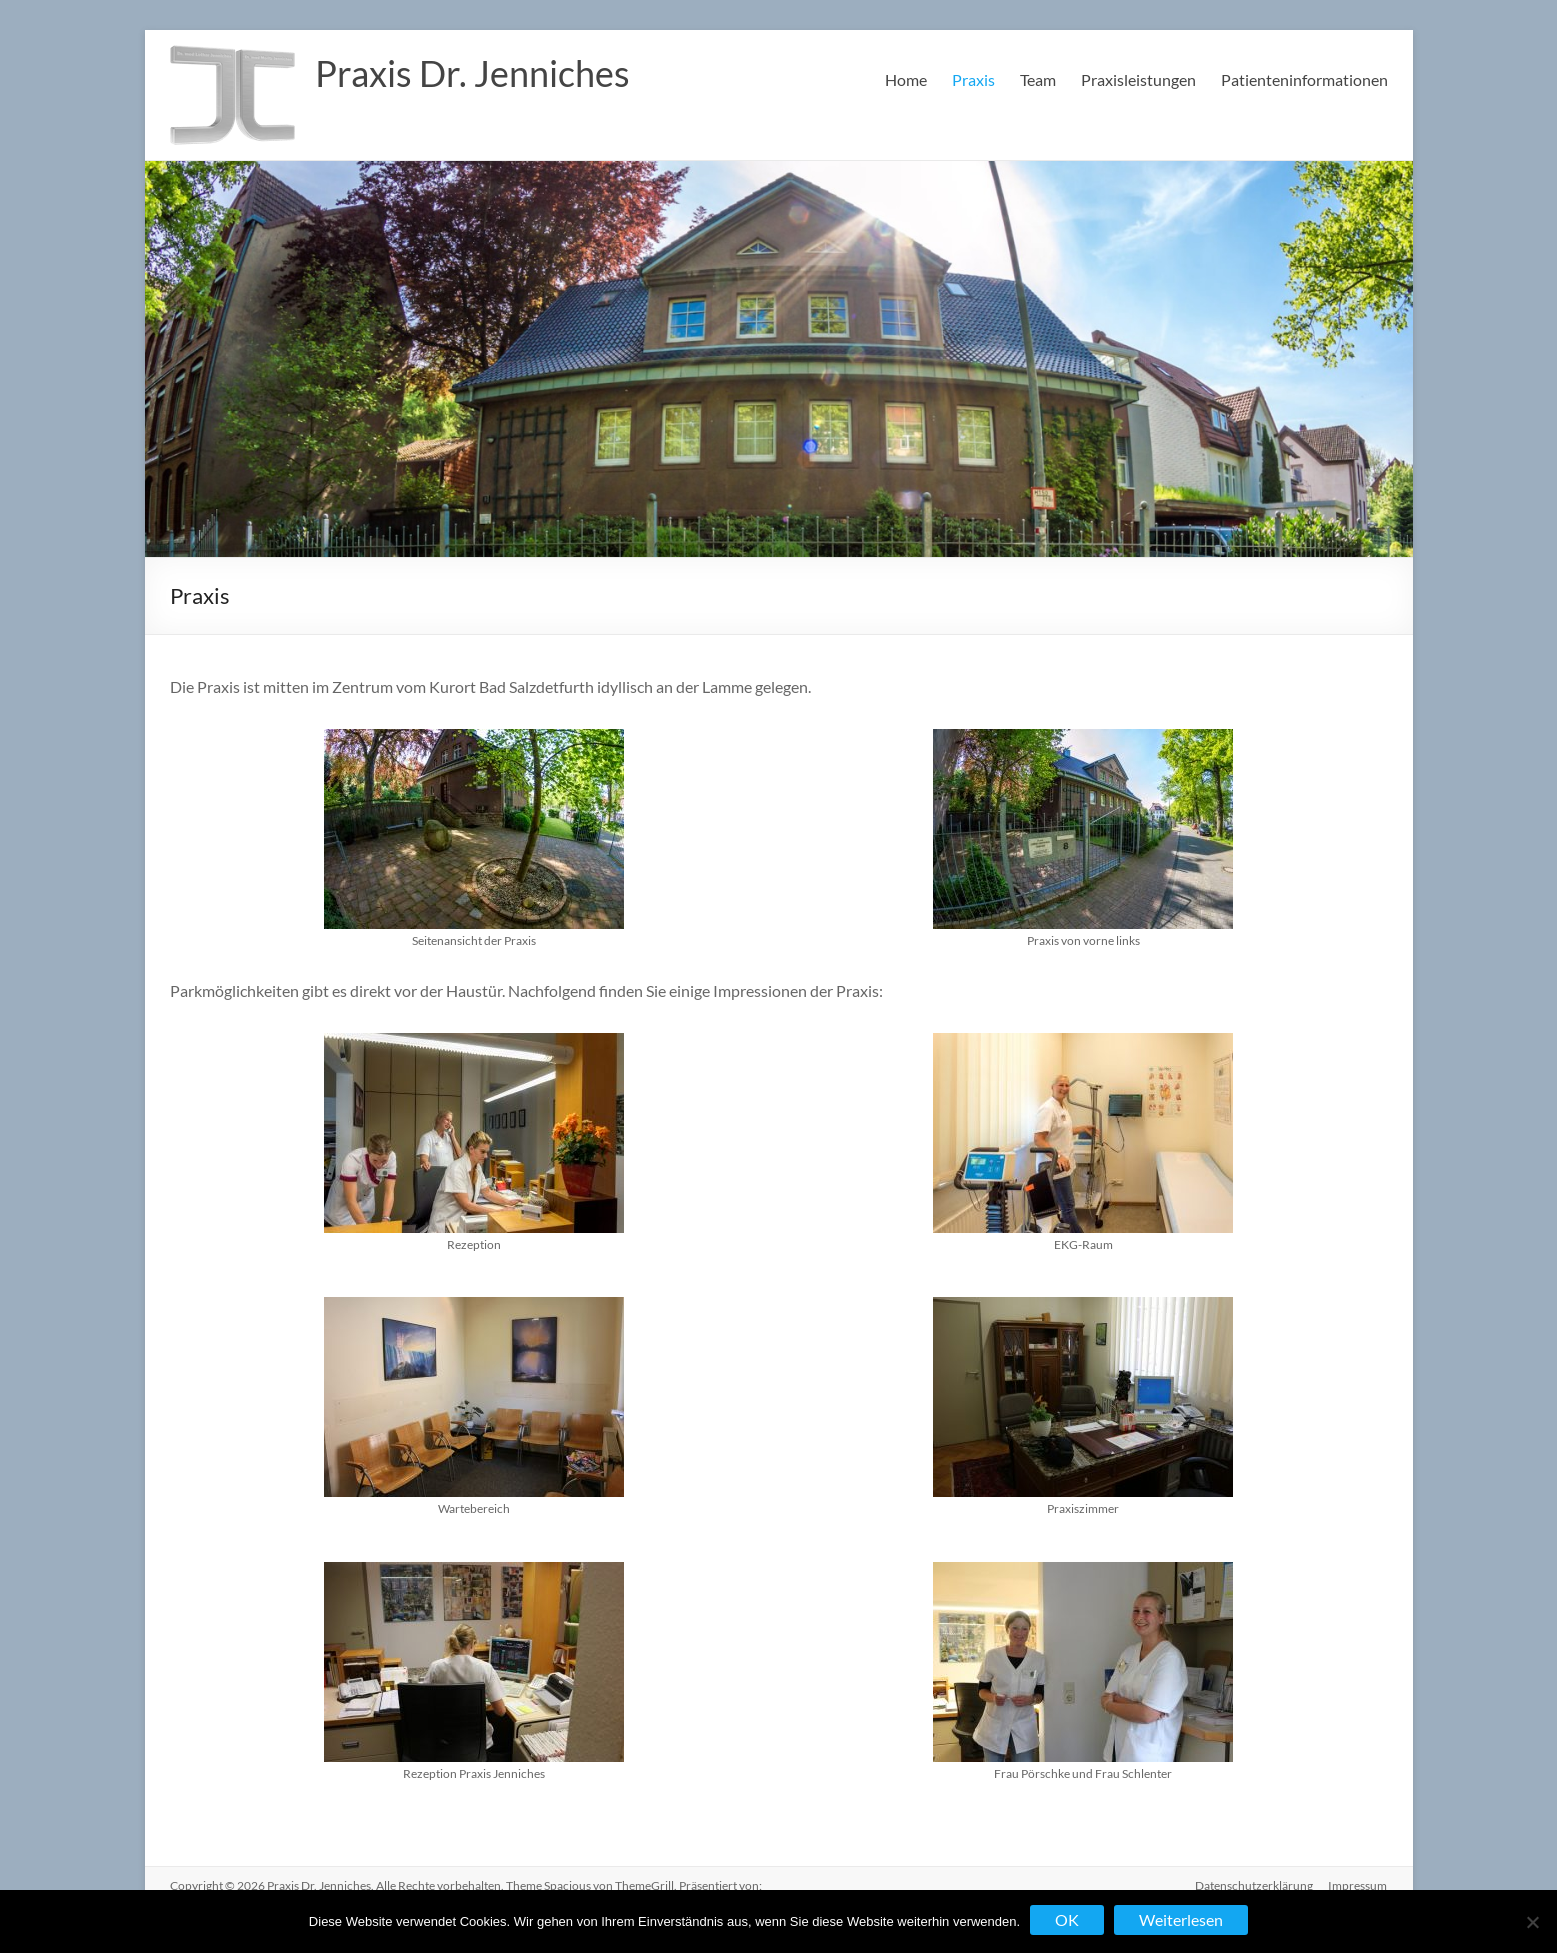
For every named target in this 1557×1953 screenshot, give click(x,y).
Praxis (973, 79)
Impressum (1358, 1885)
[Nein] (1532, 1922)
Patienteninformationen (1304, 79)
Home (906, 79)
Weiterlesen (1181, 1919)
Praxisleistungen (1138, 79)
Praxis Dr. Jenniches (472, 73)
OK (1067, 1919)
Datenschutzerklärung (1254, 1885)
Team (1038, 79)
